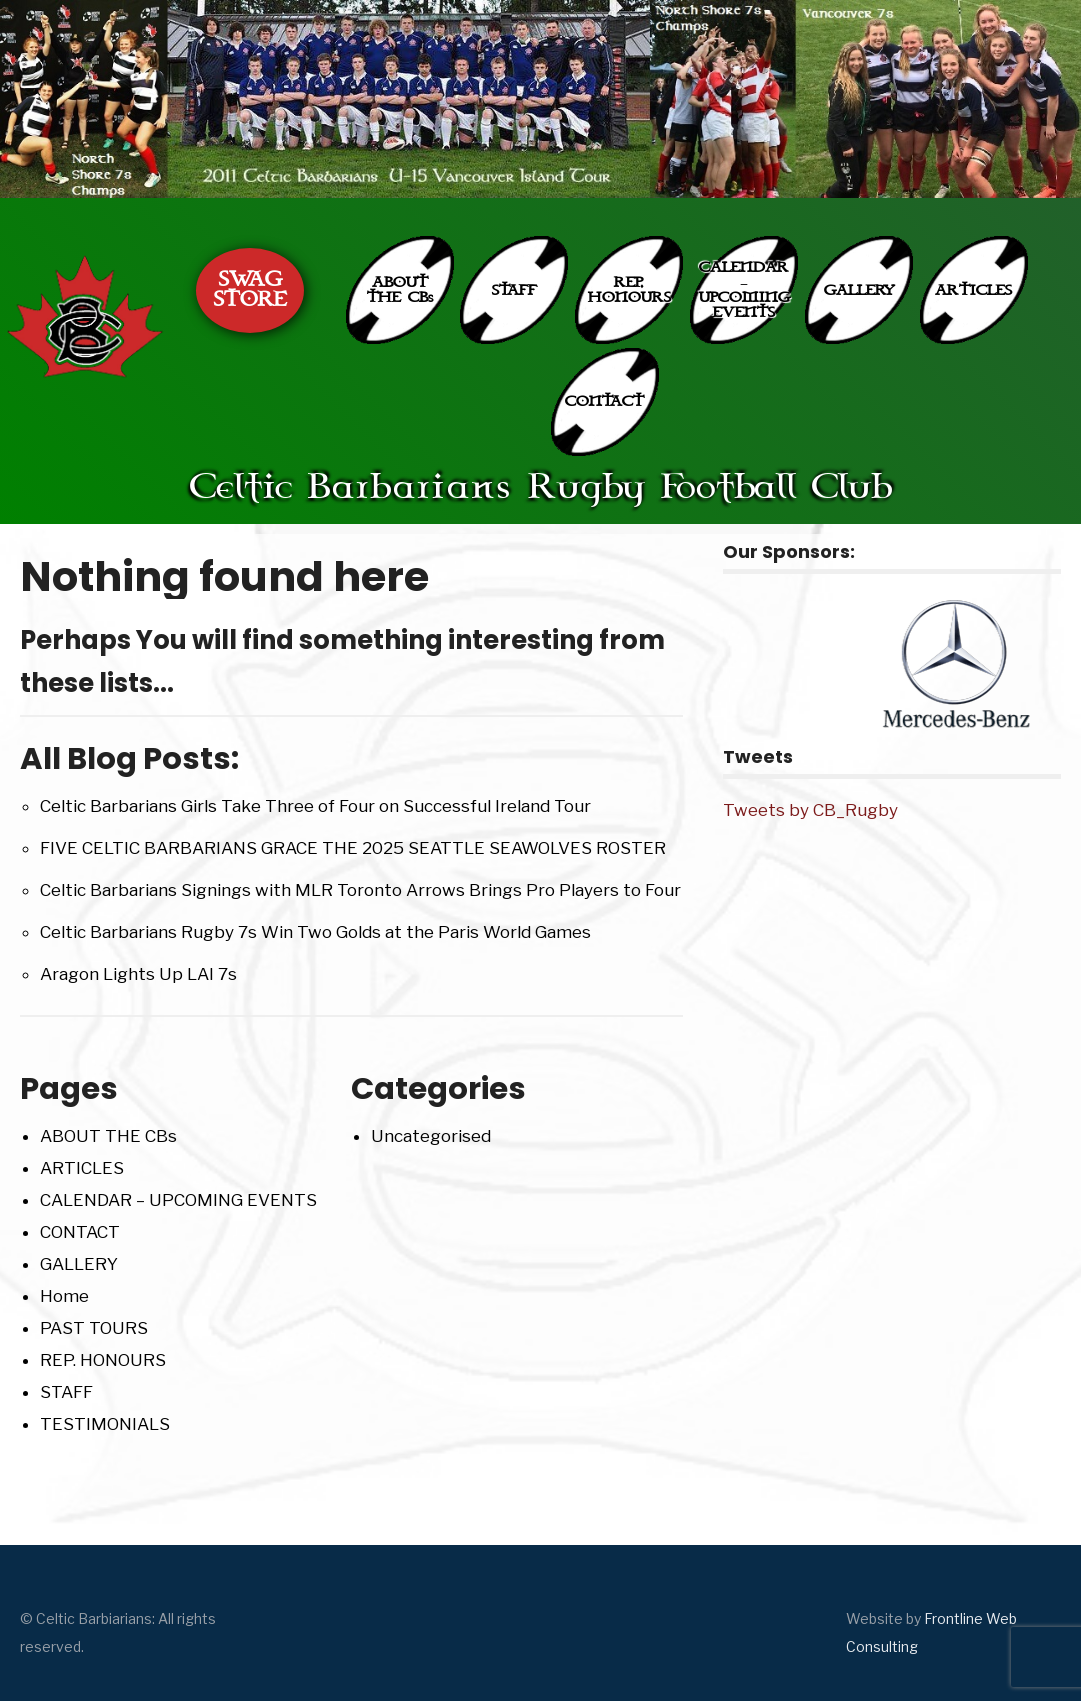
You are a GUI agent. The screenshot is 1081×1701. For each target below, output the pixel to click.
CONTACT (604, 401)
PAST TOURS (94, 1328)
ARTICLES (973, 290)
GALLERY (859, 290)
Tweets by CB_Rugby (810, 810)
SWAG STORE (250, 290)
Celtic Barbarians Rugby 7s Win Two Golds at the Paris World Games (315, 932)
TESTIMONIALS (105, 1424)
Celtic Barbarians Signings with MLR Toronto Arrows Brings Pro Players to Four (360, 890)
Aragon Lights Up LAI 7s (138, 974)
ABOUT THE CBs (400, 290)
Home (64, 1296)
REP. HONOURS (629, 290)
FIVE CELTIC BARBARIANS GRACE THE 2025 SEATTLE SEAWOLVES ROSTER (353, 848)
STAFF (514, 290)
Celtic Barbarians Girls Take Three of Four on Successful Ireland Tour (315, 806)
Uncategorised (431, 1136)
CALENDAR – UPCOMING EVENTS (744, 290)
